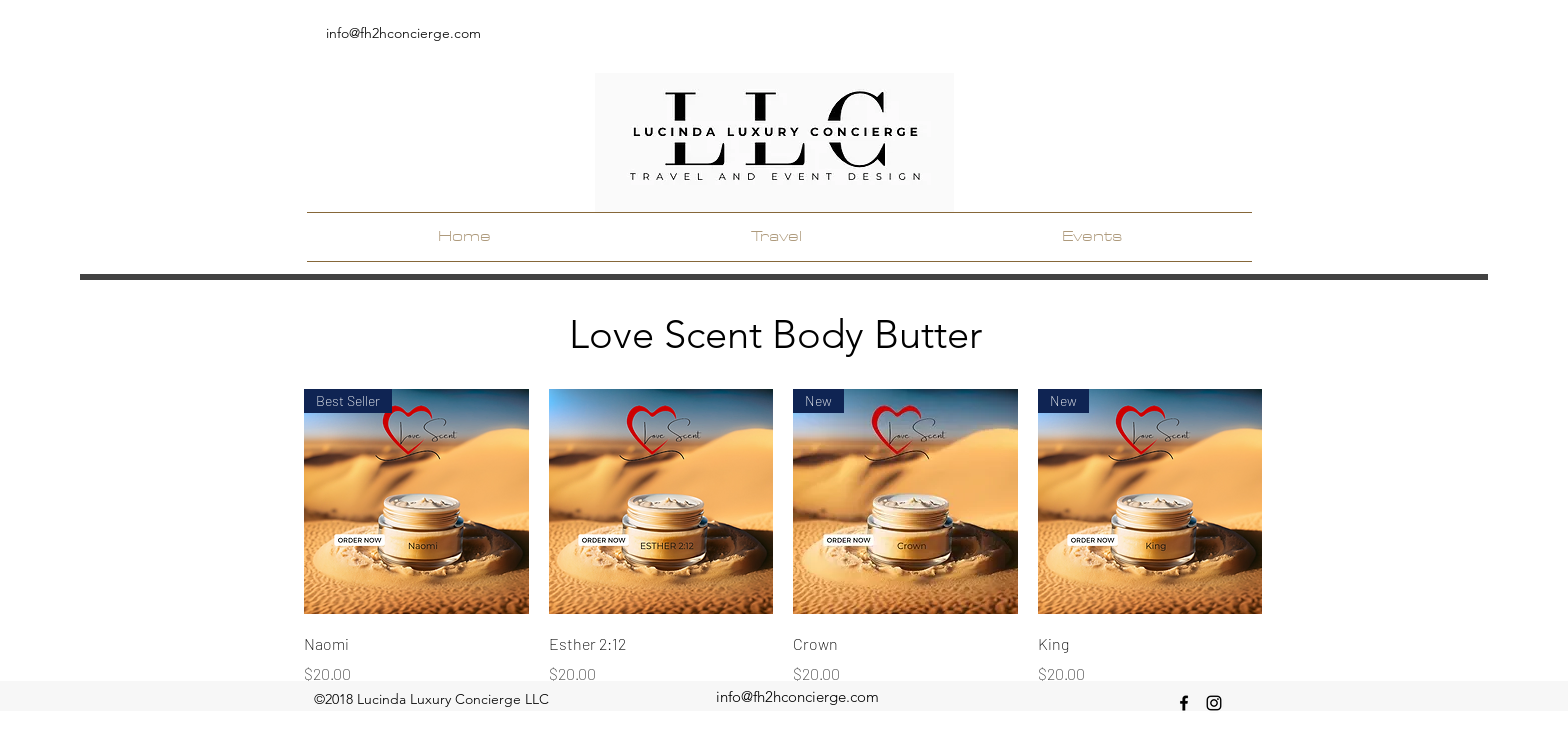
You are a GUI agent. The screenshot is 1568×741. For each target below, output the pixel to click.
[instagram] (1214, 703)
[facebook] (1184, 703)
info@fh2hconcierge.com (403, 33)
